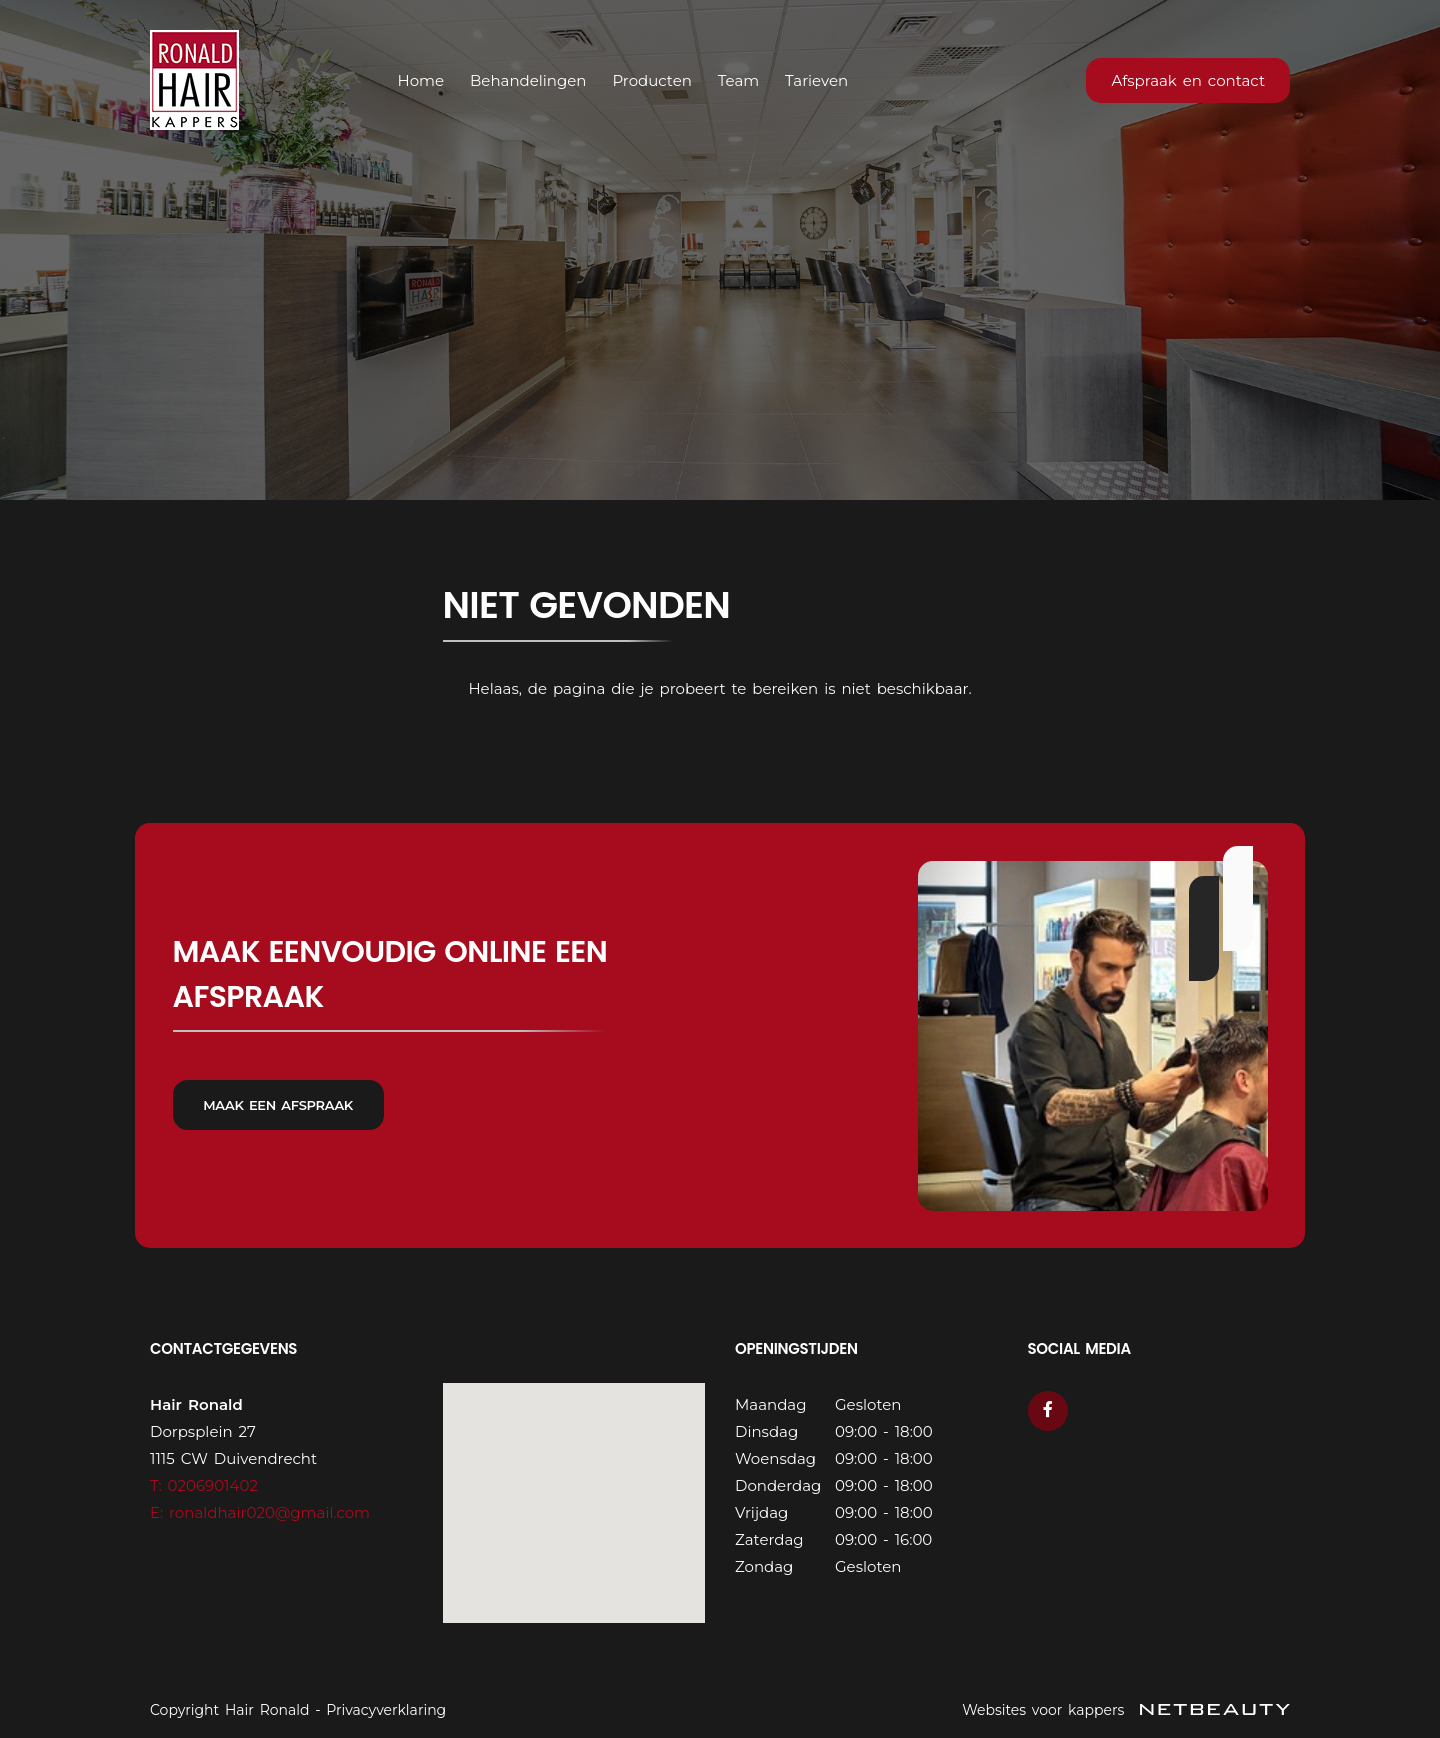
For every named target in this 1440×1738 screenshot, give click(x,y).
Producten (651, 80)
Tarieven (816, 80)
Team (738, 80)
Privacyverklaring (386, 1710)
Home (421, 80)
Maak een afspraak (279, 1112)
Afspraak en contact (1188, 80)
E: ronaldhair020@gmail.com (260, 1512)
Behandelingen (528, 80)
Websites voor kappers (1126, 1710)
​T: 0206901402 (204, 1485)
